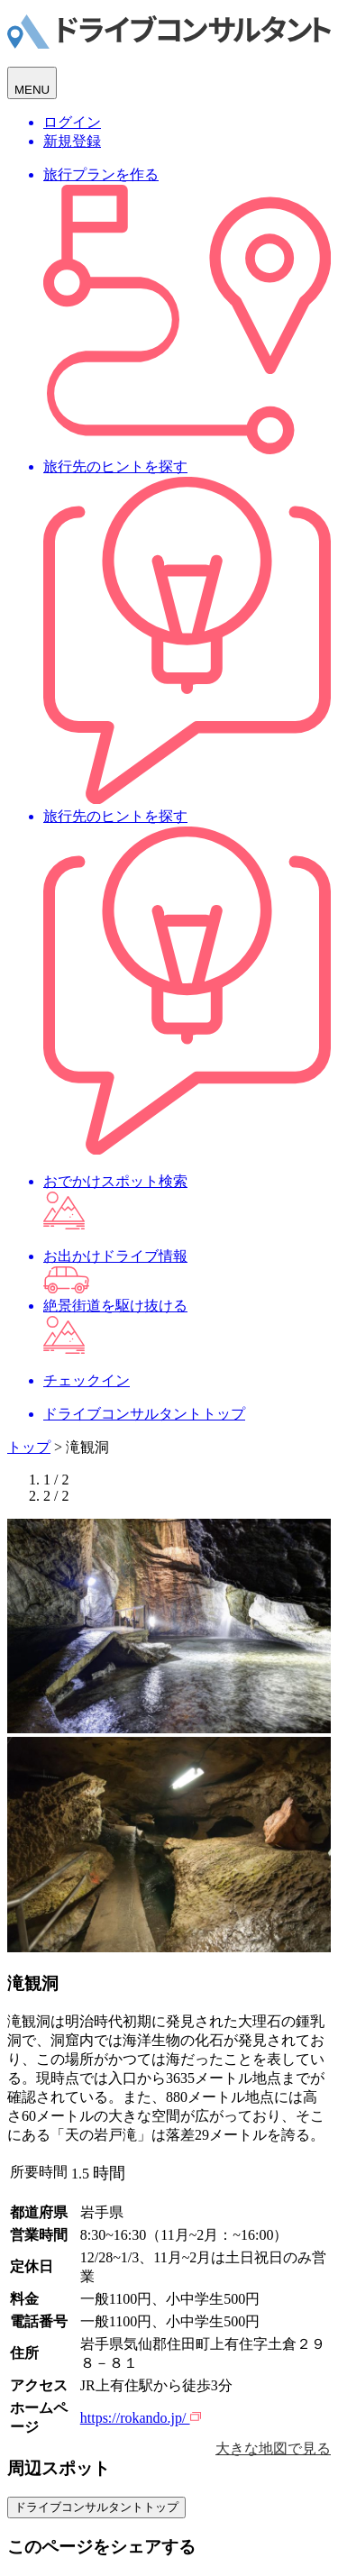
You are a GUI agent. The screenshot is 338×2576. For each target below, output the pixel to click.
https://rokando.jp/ (140, 2417)
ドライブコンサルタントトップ (96, 2507)
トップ (28, 1447)
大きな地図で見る (273, 2448)
